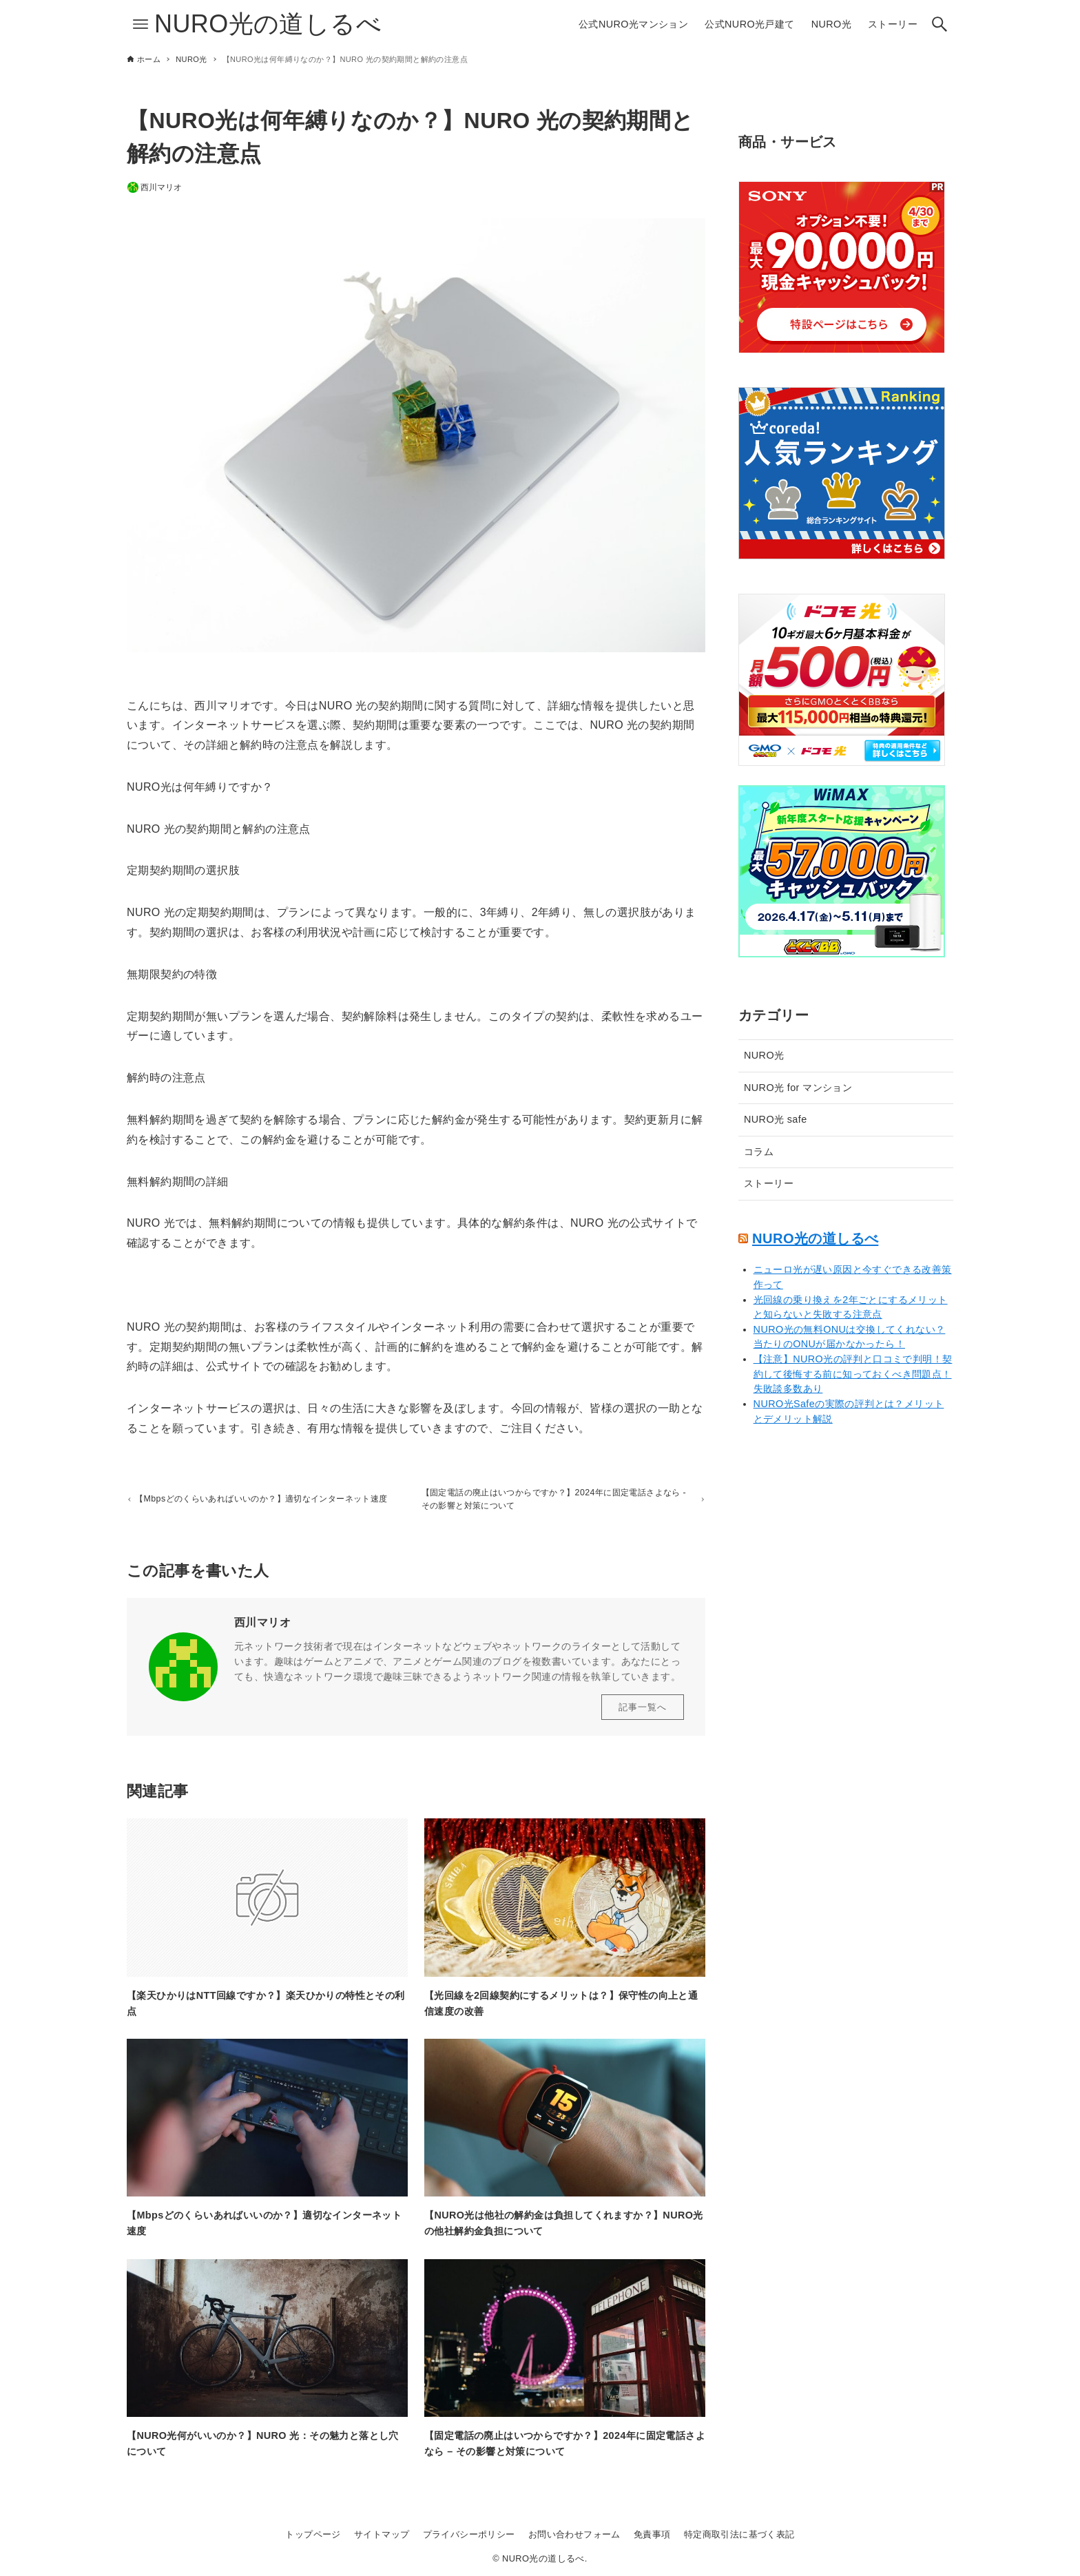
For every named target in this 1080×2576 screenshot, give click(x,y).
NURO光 (764, 1055)
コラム (758, 1151)
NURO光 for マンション (798, 1087)
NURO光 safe (775, 1119)
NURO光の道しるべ (268, 24)
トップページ (312, 2534)
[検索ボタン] (939, 24)
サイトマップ (381, 2534)
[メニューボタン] (140, 24)
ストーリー (768, 1183)
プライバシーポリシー (469, 2534)
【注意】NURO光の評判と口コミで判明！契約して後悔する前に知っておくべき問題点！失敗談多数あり (853, 1373)
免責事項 (652, 2534)
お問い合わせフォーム (574, 2534)
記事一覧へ (643, 1712)
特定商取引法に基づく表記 (739, 2534)
